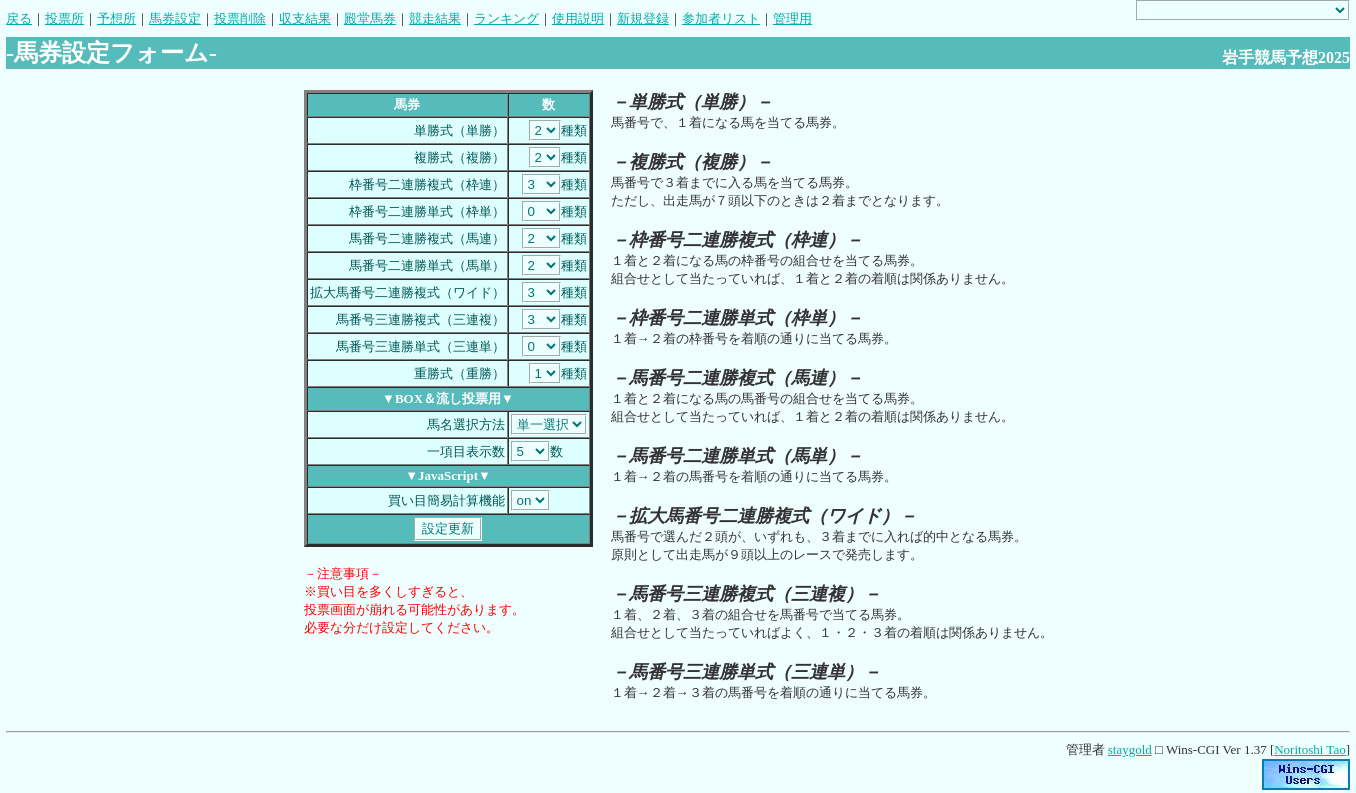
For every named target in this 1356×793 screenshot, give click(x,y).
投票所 (64, 18)
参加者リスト (721, 18)
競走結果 (435, 18)
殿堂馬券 (370, 18)
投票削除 (240, 18)
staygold (1130, 749)
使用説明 (578, 18)
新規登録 (643, 18)
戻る (19, 18)
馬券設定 (175, 18)
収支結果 (305, 18)
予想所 (116, 18)
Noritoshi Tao (1309, 749)
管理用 (792, 18)
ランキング (506, 18)
